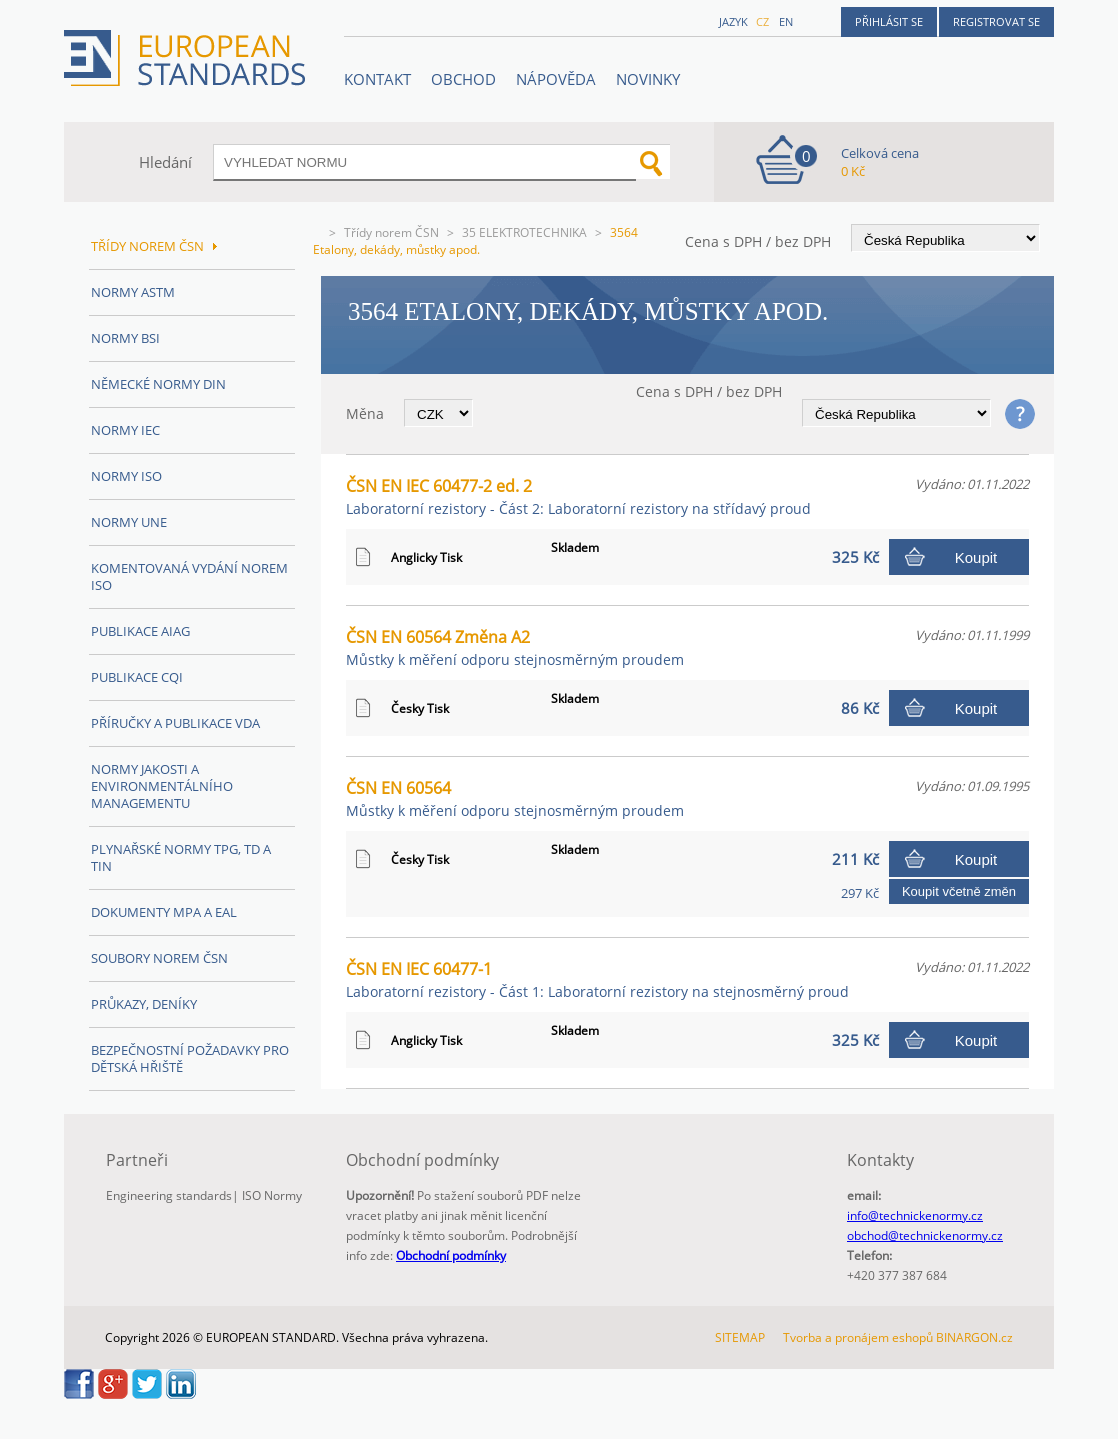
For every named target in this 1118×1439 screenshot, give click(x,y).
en (786, 21)
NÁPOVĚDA (556, 79)
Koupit (976, 557)
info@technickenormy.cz (915, 1215)
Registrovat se (996, 21)
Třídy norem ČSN (391, 232)
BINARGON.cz (974, 1337)
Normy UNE (129, 522)
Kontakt (377, 79)
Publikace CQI (137, 677)
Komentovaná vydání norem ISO (189, 576)
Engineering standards (169, 1195)
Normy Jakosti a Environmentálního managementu (162, 786)
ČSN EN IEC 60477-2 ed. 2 (578, 496)
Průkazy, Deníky (144, 1004)
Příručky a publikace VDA (175, 723)
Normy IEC (125, 430)
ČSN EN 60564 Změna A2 (515, 647)
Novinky (648, 79)
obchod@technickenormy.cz (925, 1235)
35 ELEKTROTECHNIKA (524, 232)
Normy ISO (126, 476)
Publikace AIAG (140, 631)
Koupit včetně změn (959, 891)
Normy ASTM (133, 292)
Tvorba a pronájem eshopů (858, 1337)
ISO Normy (272, 1195)
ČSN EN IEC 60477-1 (597, 979)
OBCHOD (463, 79)
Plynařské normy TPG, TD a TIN (181, 857)
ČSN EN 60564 (515, 798)
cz (762, 21)
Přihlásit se (889, 21)
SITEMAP (740, 1337)
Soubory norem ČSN (159, 958)
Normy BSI (125, 338)
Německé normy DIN (158, 384)
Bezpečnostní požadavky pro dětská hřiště (190, 1058)
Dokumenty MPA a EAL (164, 912)
